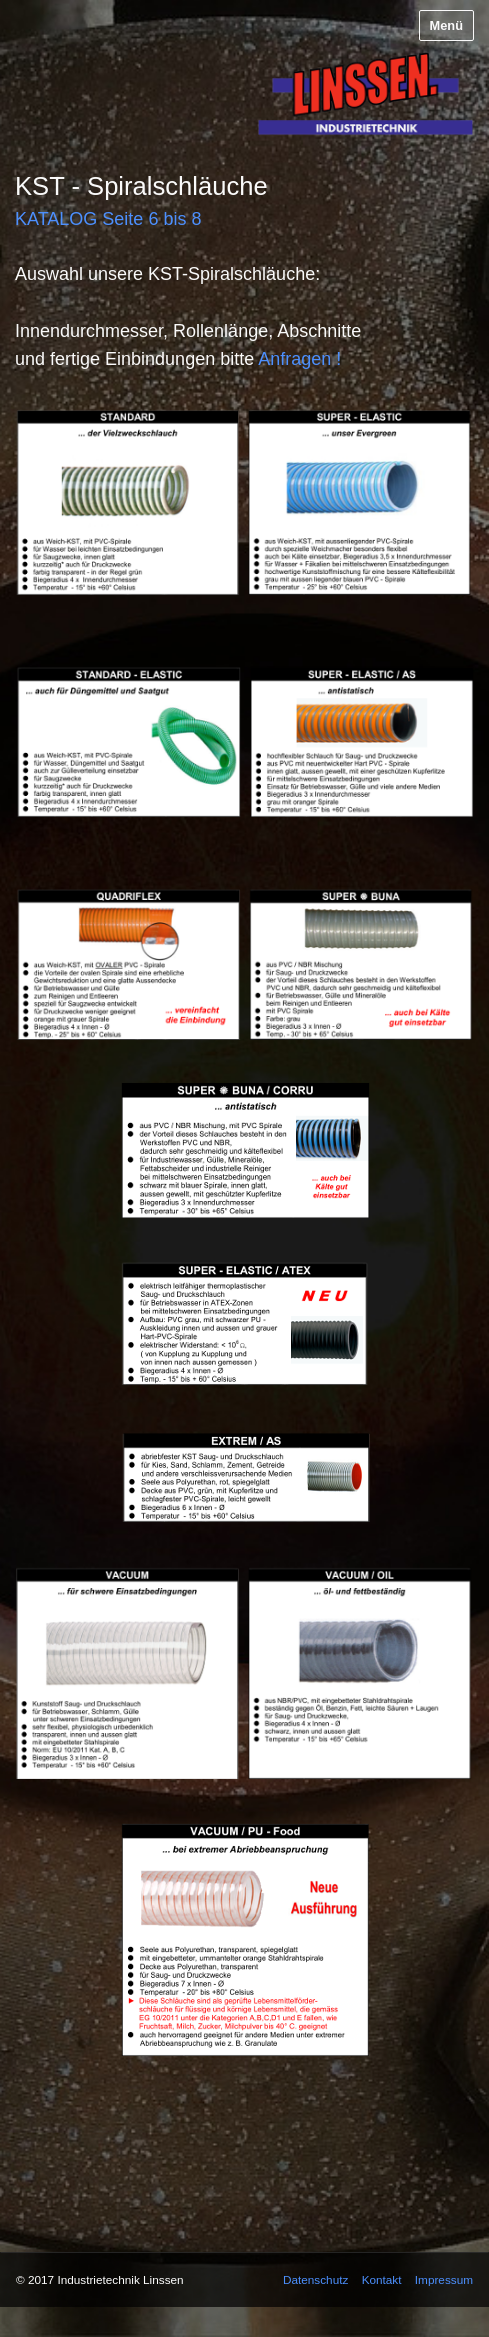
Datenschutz (315, 2279)
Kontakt (382, 2279)
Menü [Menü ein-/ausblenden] (446, 25)
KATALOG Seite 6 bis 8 (108, 219)
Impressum (444, 2279)
